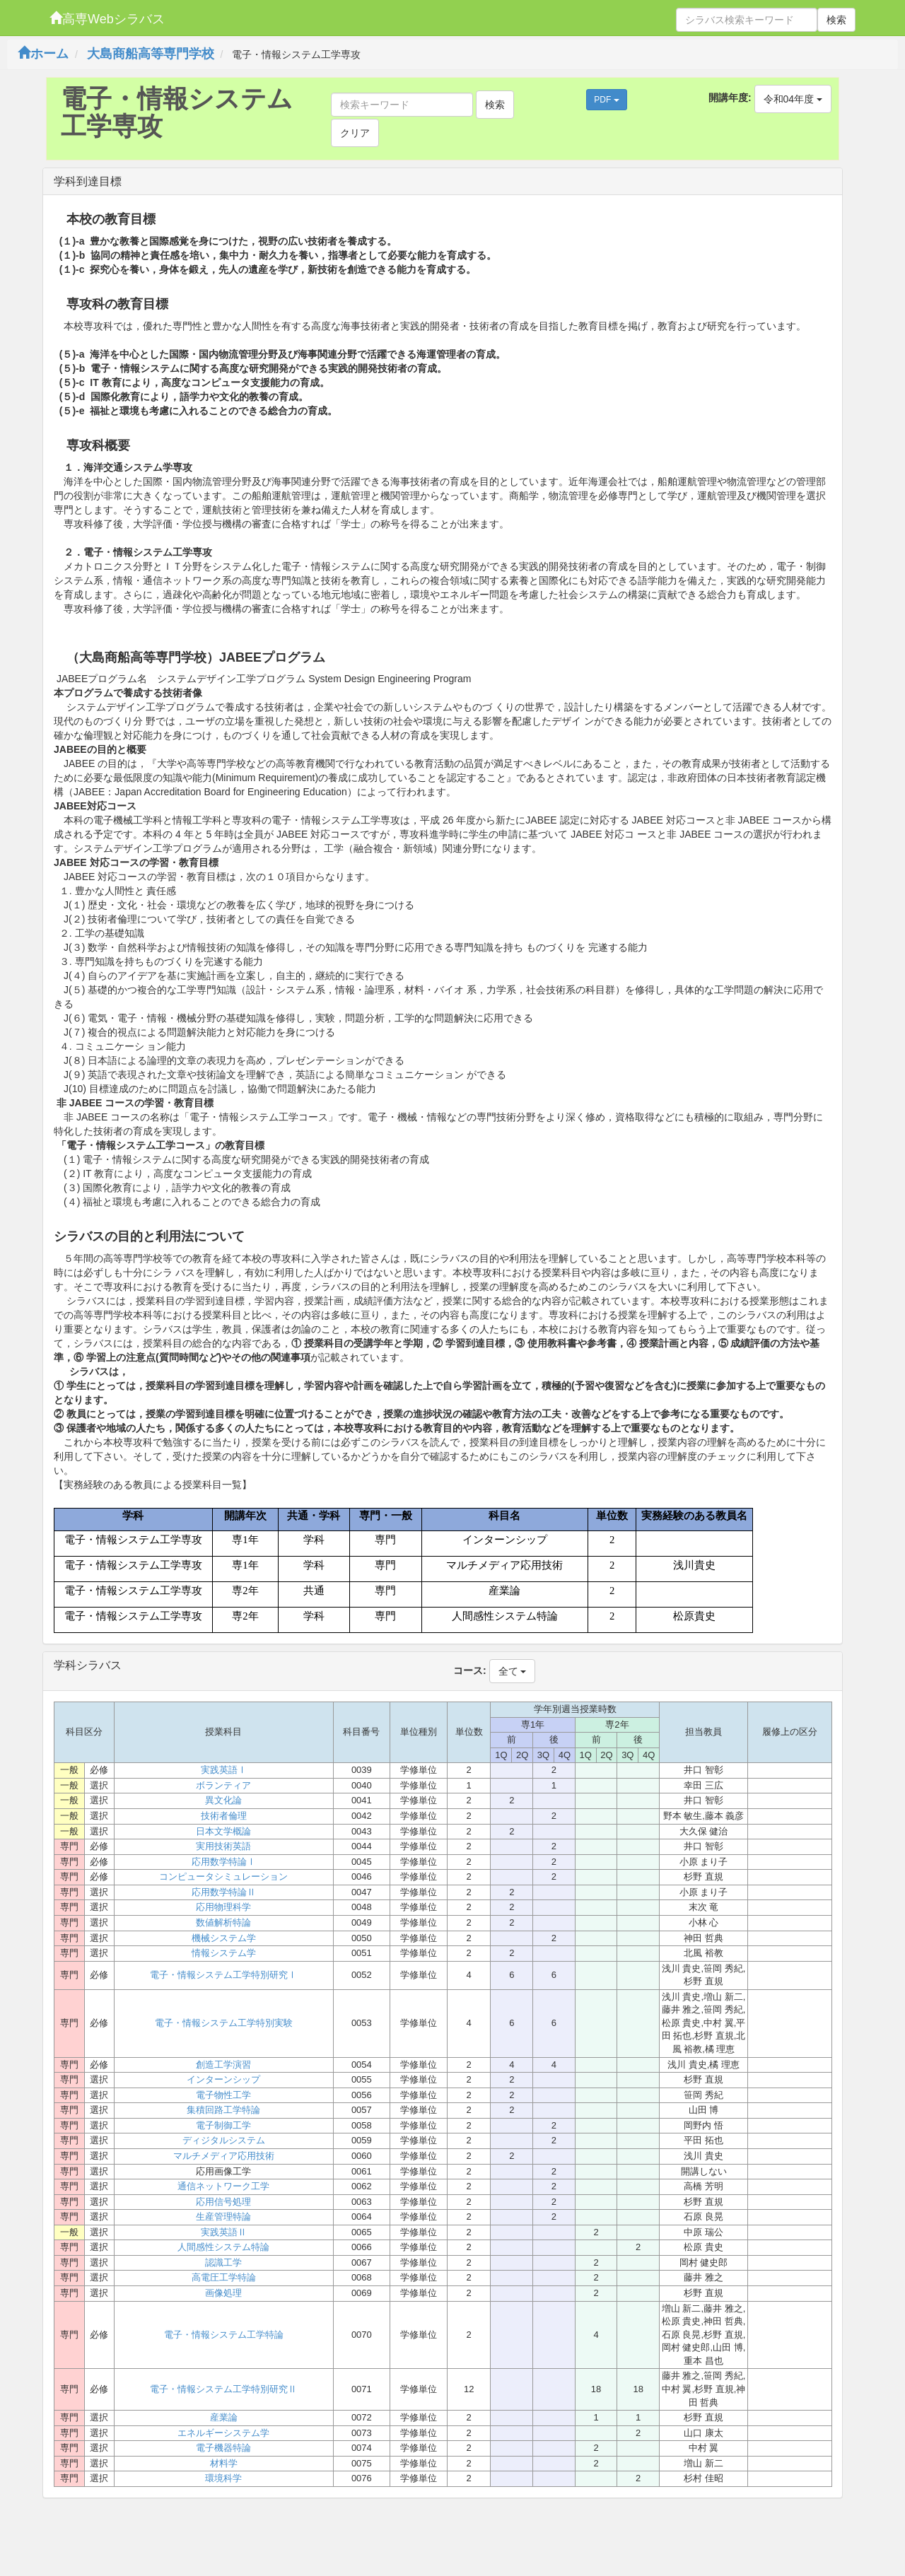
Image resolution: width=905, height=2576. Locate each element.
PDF (606, 100)
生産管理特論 (223, 2216)
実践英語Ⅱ (224, 2232)
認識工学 (223, 2262)
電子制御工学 (223, 2125)
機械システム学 (224, 1938)
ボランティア (223, 1785)
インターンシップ (223, 2079)
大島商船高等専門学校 (150, 54)
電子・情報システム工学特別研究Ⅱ (223, 2389)
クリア (355, 133)
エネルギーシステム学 (223, 2433)
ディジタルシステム (223, 2140)
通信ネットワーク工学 (223, 2186)
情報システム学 (224, 1953)
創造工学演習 (223, 2064)
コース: (469, 1670)
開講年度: (730, 97)
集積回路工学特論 (223, 2109)
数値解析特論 (223, 1922)
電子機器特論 (223, 2447)
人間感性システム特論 (223, 2247)
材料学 (224, 2463)
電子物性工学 (223, 2095)
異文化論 (223, 1800)
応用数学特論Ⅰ (224, 1861)
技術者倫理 (224, 1815)
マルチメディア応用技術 (223, 2155)
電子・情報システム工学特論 (224, 2334)
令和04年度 (793, 99)
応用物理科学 (223, 1907)
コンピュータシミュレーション (223, 1876)
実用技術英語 (223, 1846)
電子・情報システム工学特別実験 (224, 2023)
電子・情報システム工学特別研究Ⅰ (223, 1974)
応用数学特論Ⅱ (224, 1892)
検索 (836, 19)
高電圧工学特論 (224, 2277)
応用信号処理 (223, 2201)
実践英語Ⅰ (224, 1769)
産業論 (224, 2417)
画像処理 (223, 2293)
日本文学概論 (223, 1831)
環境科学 (223, 2478)
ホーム (43, 54)
